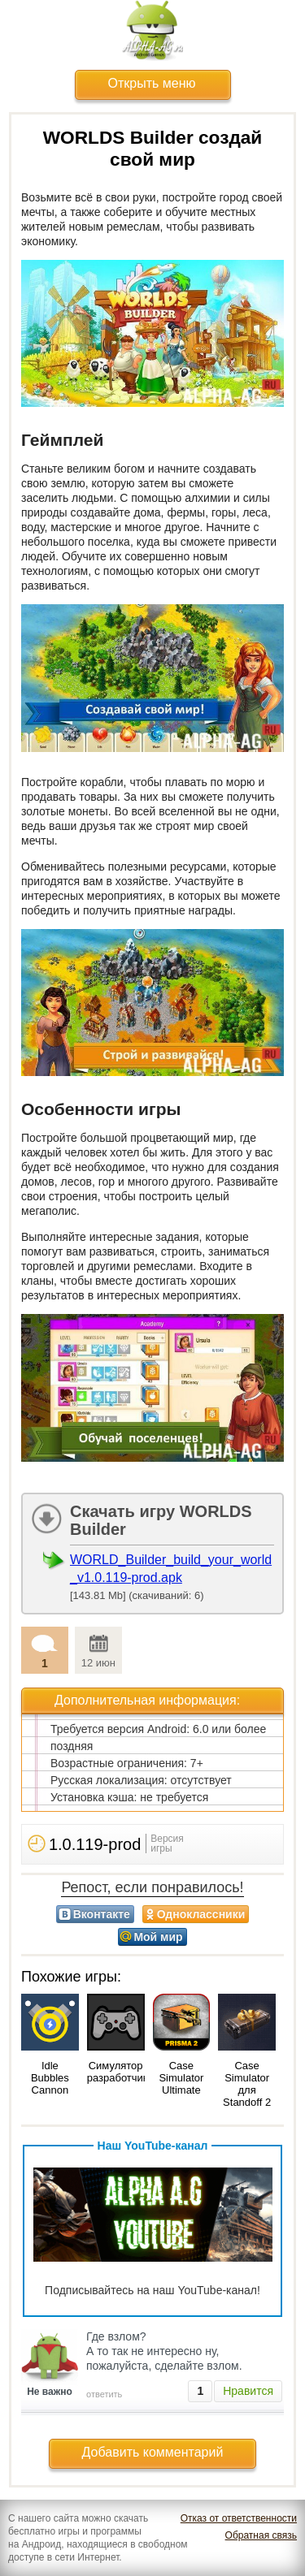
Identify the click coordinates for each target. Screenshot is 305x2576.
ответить (104, 2394)
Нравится (248, 2390)
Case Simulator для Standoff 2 (247, 2084)
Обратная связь (261, 2535)
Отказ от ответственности (239, 2518)
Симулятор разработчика (120, 2072)
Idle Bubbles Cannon (50, 2078)
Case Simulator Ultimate (181, 2078)
